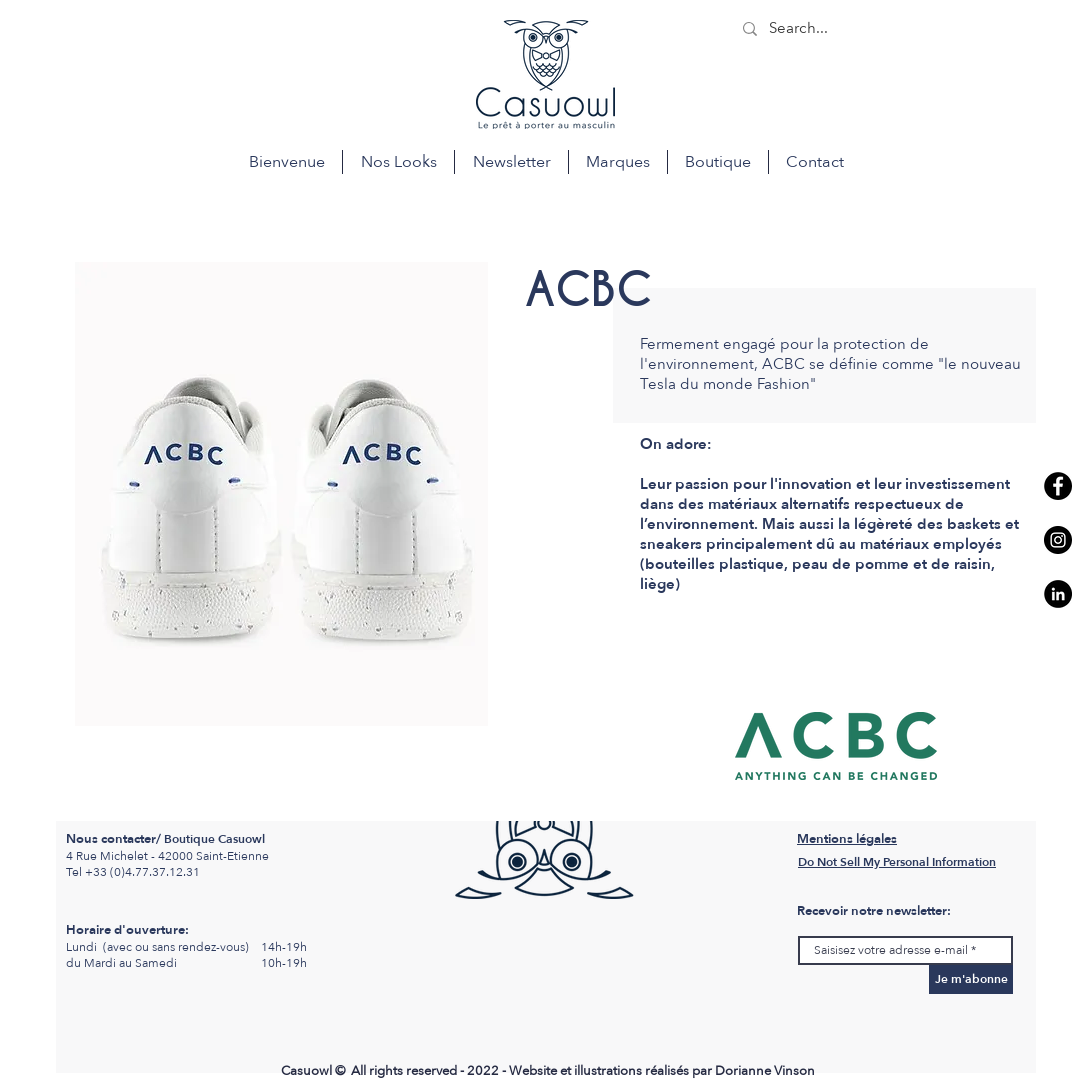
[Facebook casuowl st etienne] (1058, 486)
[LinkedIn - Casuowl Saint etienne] (1058, 594)
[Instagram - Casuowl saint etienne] (1058, 540)
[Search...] (881, 28)
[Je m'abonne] (971, 979)
